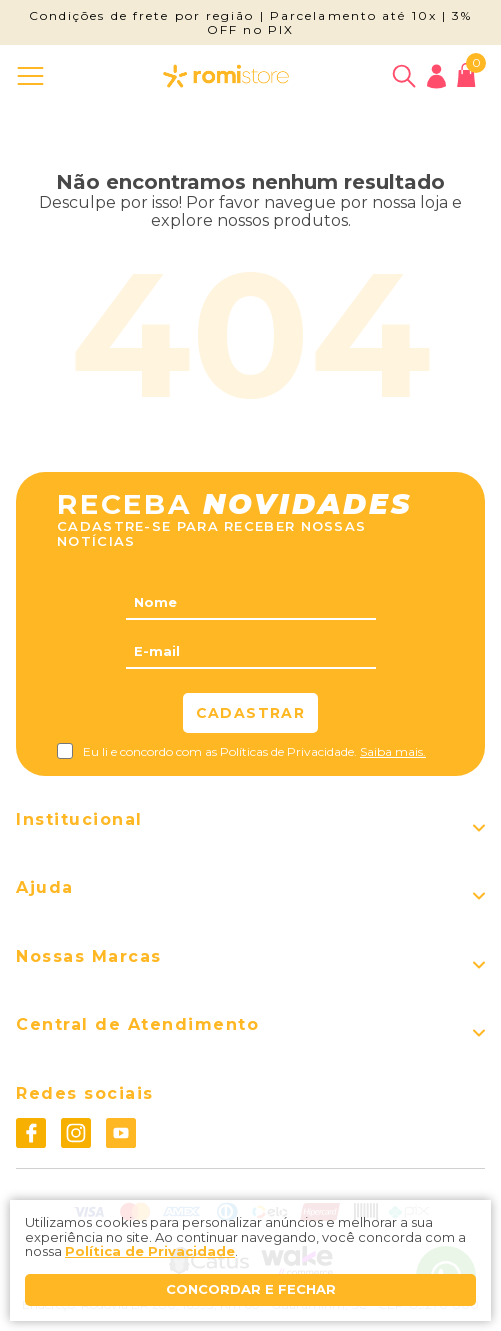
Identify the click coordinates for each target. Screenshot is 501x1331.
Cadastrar (251, 713)
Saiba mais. (393, 751)
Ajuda (45, 888)
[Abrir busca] (404, 76)
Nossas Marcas (89, 957)
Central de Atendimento (137, 1025)
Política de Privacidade (150, 1251)
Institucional (79, 820)
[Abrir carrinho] (466, 75)
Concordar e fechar (251, 1289)
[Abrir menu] (34, 76)
